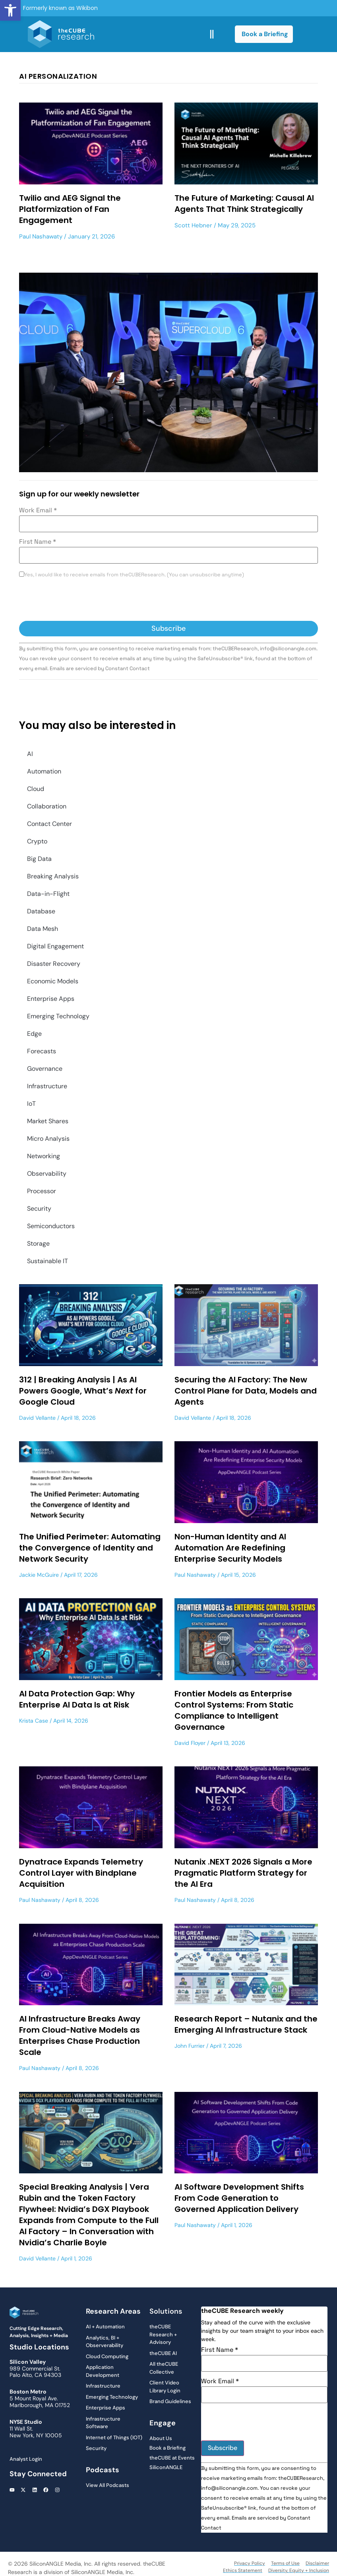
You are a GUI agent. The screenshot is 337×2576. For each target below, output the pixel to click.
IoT (31, 1103)
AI (30, 754)
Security (39, 1208)
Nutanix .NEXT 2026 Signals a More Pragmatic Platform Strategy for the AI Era (243, 1873)
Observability (46, 1173)
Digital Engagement (55, 946)
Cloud (35, 789)
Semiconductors (51, 1226)
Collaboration (46, 806)
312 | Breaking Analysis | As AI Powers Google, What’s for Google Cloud (83, 1390)
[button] (10, 10)
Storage (38, 1243)
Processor (41, 1191)
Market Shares (47, 1121)
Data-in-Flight (48, 894)
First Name (37, 542)
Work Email (38, 510)
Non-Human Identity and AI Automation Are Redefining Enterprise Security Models (230, 1547)
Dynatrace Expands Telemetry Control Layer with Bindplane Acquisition (81, 1873)
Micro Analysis (48, 1138)
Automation (44, 771)
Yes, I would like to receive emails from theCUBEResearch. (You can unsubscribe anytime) (134, 575)
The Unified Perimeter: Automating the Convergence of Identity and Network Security (90, 1547)
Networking (43, 1156)
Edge (34, 1033)
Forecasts (41, 1051)
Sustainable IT (47, 1261)
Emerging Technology (58, 1016)
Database (41, 911)
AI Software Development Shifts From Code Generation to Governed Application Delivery (239, 2198)
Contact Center (49, 824)
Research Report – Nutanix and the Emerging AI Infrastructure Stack (246, 2024)
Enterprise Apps (50, 998)
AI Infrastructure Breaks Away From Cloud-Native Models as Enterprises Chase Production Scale (79, 2035)
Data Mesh (42, 929)
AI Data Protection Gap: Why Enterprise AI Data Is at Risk (77, 1699)
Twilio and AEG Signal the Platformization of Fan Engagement (70, 209)
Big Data (39, 859)
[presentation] (79, 601)
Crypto (37, 841)
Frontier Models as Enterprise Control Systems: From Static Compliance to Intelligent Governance (233, 1710)
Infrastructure (47, 1086)
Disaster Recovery (53, 963)
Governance (44, 1068)
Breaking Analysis (53, 876)
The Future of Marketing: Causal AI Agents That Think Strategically (244, 203)
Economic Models (52, 981)
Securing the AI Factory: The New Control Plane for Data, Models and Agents (245, 1390)
